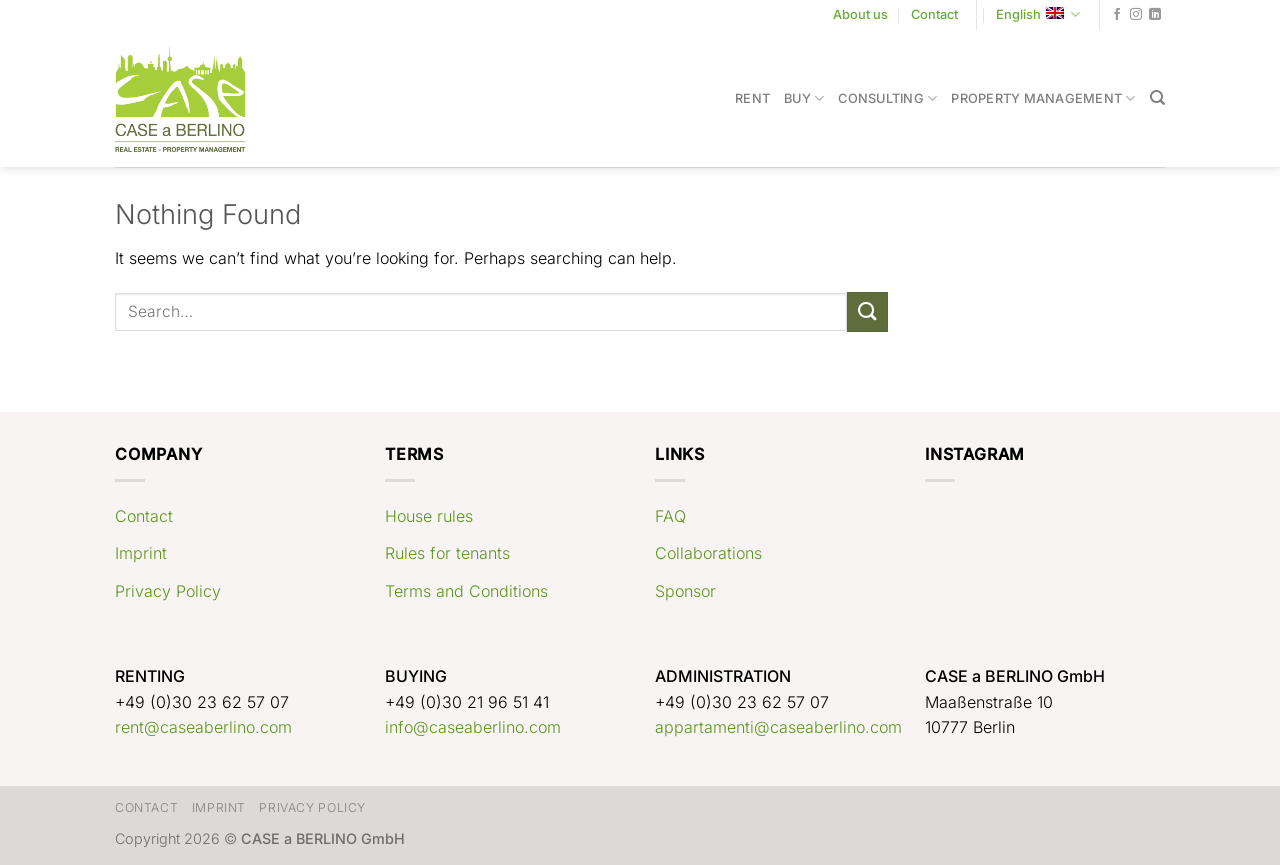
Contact (934, 14)
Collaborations (708, 553)
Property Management (1043, 98)
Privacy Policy (168, 591)
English (1038, 14)
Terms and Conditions (466, 591)
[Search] (1157, 98)
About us (860, 14)
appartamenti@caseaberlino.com (778, 727)
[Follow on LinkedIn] (1155, 15)
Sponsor (685, 591)
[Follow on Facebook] (1117, 15)
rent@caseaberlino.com (203, 727)
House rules (429, 516)
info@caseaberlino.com (473, 727)
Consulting (887, 98)
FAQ (670, 516)
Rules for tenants (447, 553)
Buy (804, 98)
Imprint (141, 553)
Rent (752, 98)
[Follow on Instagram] (1136, 15)
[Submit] (867, 311)
